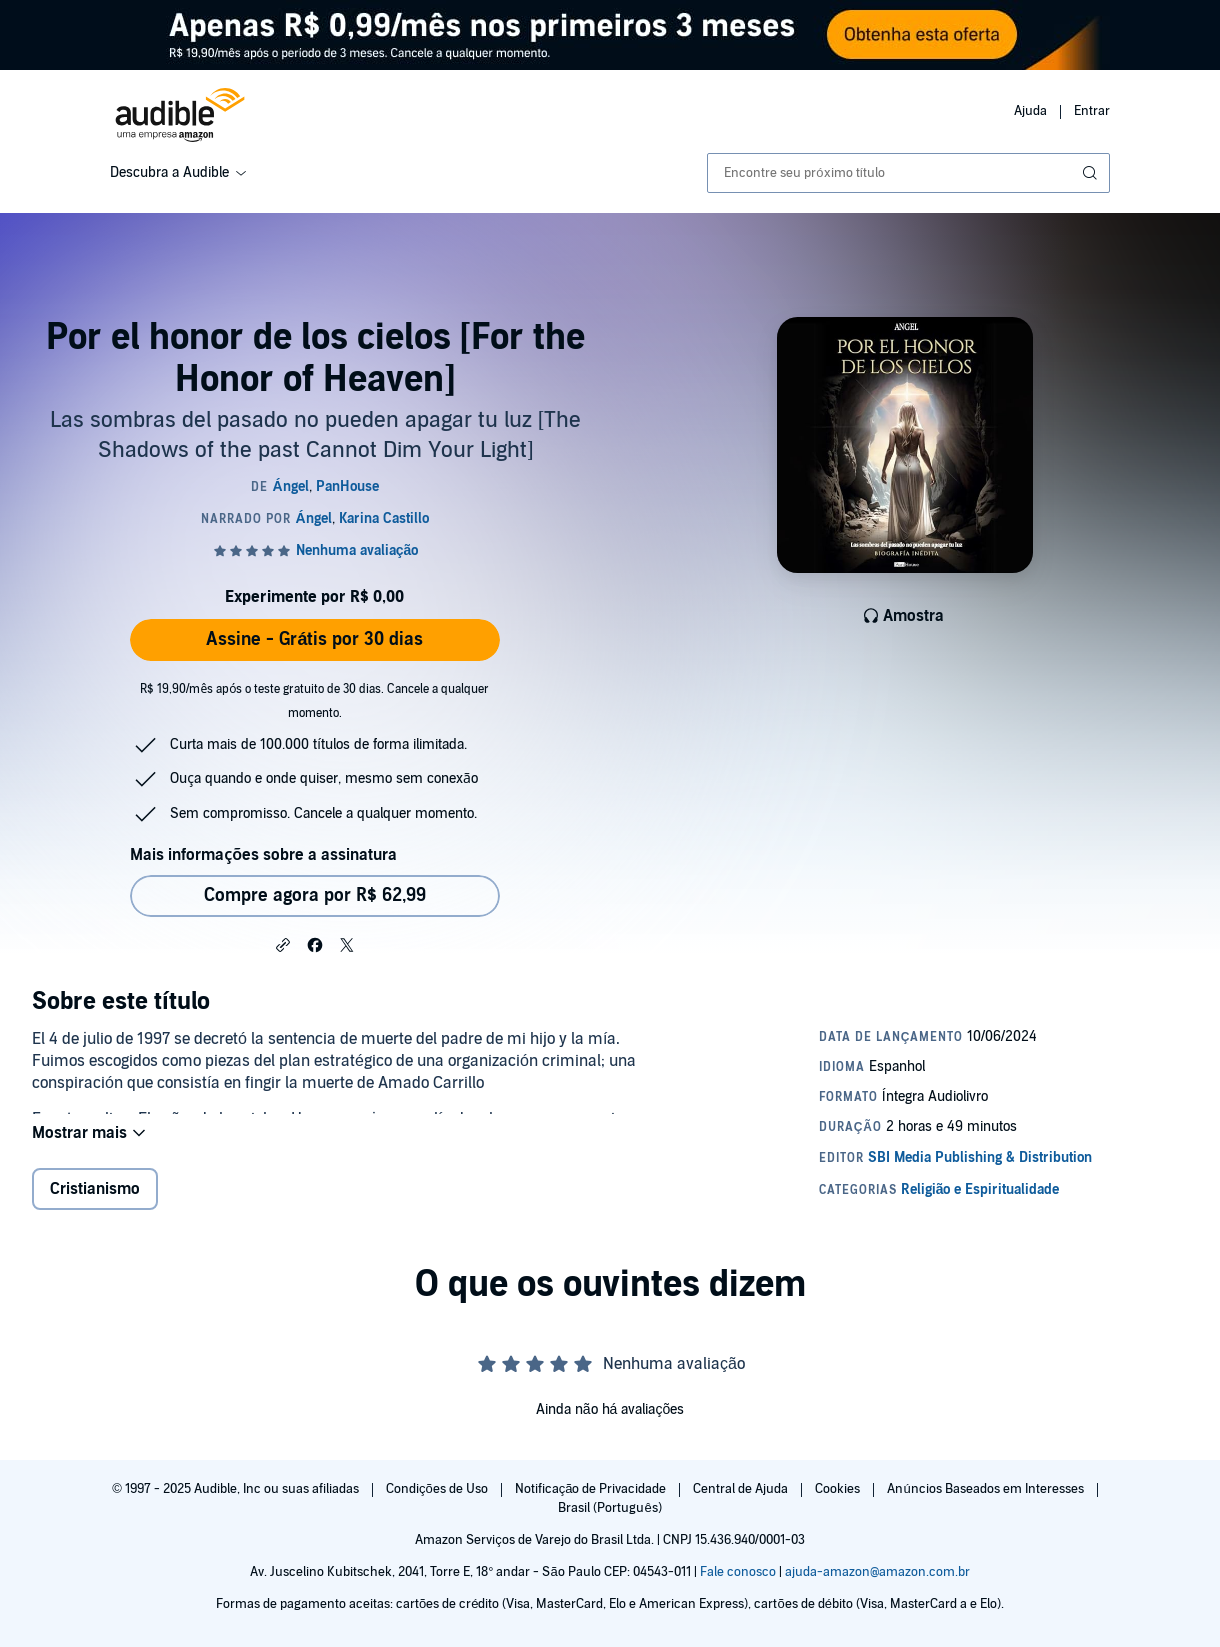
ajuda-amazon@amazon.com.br (877, 1572)
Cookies (839, 1489)
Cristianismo (95, 1205)
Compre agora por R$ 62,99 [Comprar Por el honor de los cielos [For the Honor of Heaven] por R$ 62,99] (315, 895)
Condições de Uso (438, 1489)
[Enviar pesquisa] (1092, 173)
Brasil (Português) (609, 1508)
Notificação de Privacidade (592, 1489)
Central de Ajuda (742, 1489)
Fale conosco (738, 1572)
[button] (283, 944)
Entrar (1092, 111)
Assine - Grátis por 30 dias (314, 639)
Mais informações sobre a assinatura (263, 855)
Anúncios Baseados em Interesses (986, 1489)
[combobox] (908, 173)
